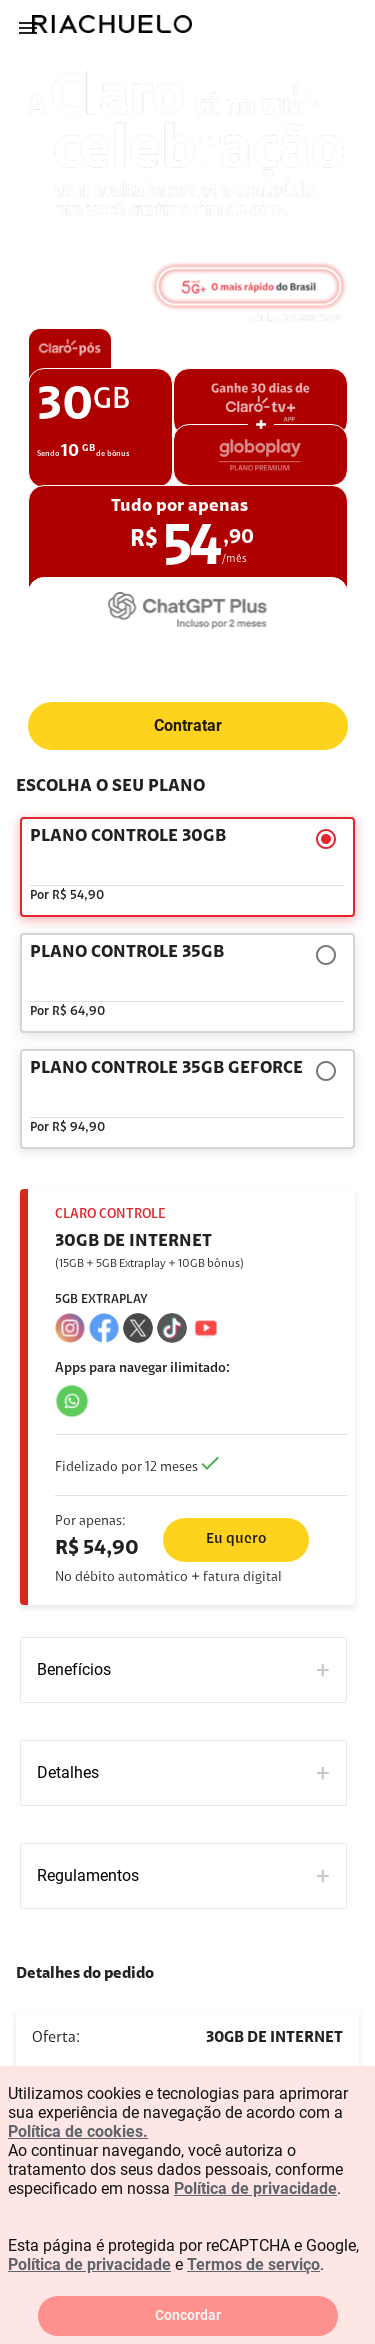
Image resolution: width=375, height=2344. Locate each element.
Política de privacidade (255, 2188)
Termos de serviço (253, 2264)
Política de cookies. (78, 2131)
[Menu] (28, 28)
